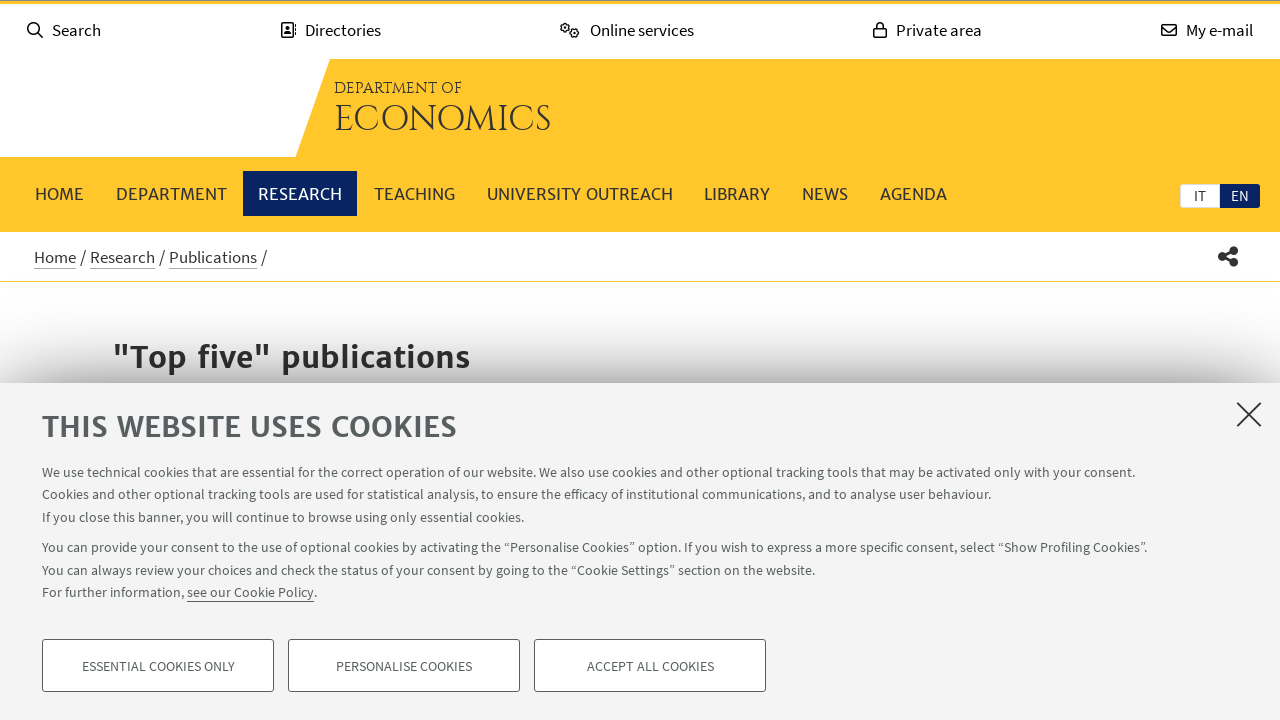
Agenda (913, 194)
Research (300, 194)
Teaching (414, 194)
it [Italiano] (1200, 195)
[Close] (1249, 414)
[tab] (1200, 195)
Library (737, 194)
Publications (213, 257)
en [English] (1240, 195)
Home (59, 194)
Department (171, 194)
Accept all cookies (650, 666)
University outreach (580, 194)
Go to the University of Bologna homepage (150, 108)
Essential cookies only (158, 666)
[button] (1228, 256)
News (825, 194)
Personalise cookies (404, 666)
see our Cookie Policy (250, 592)
